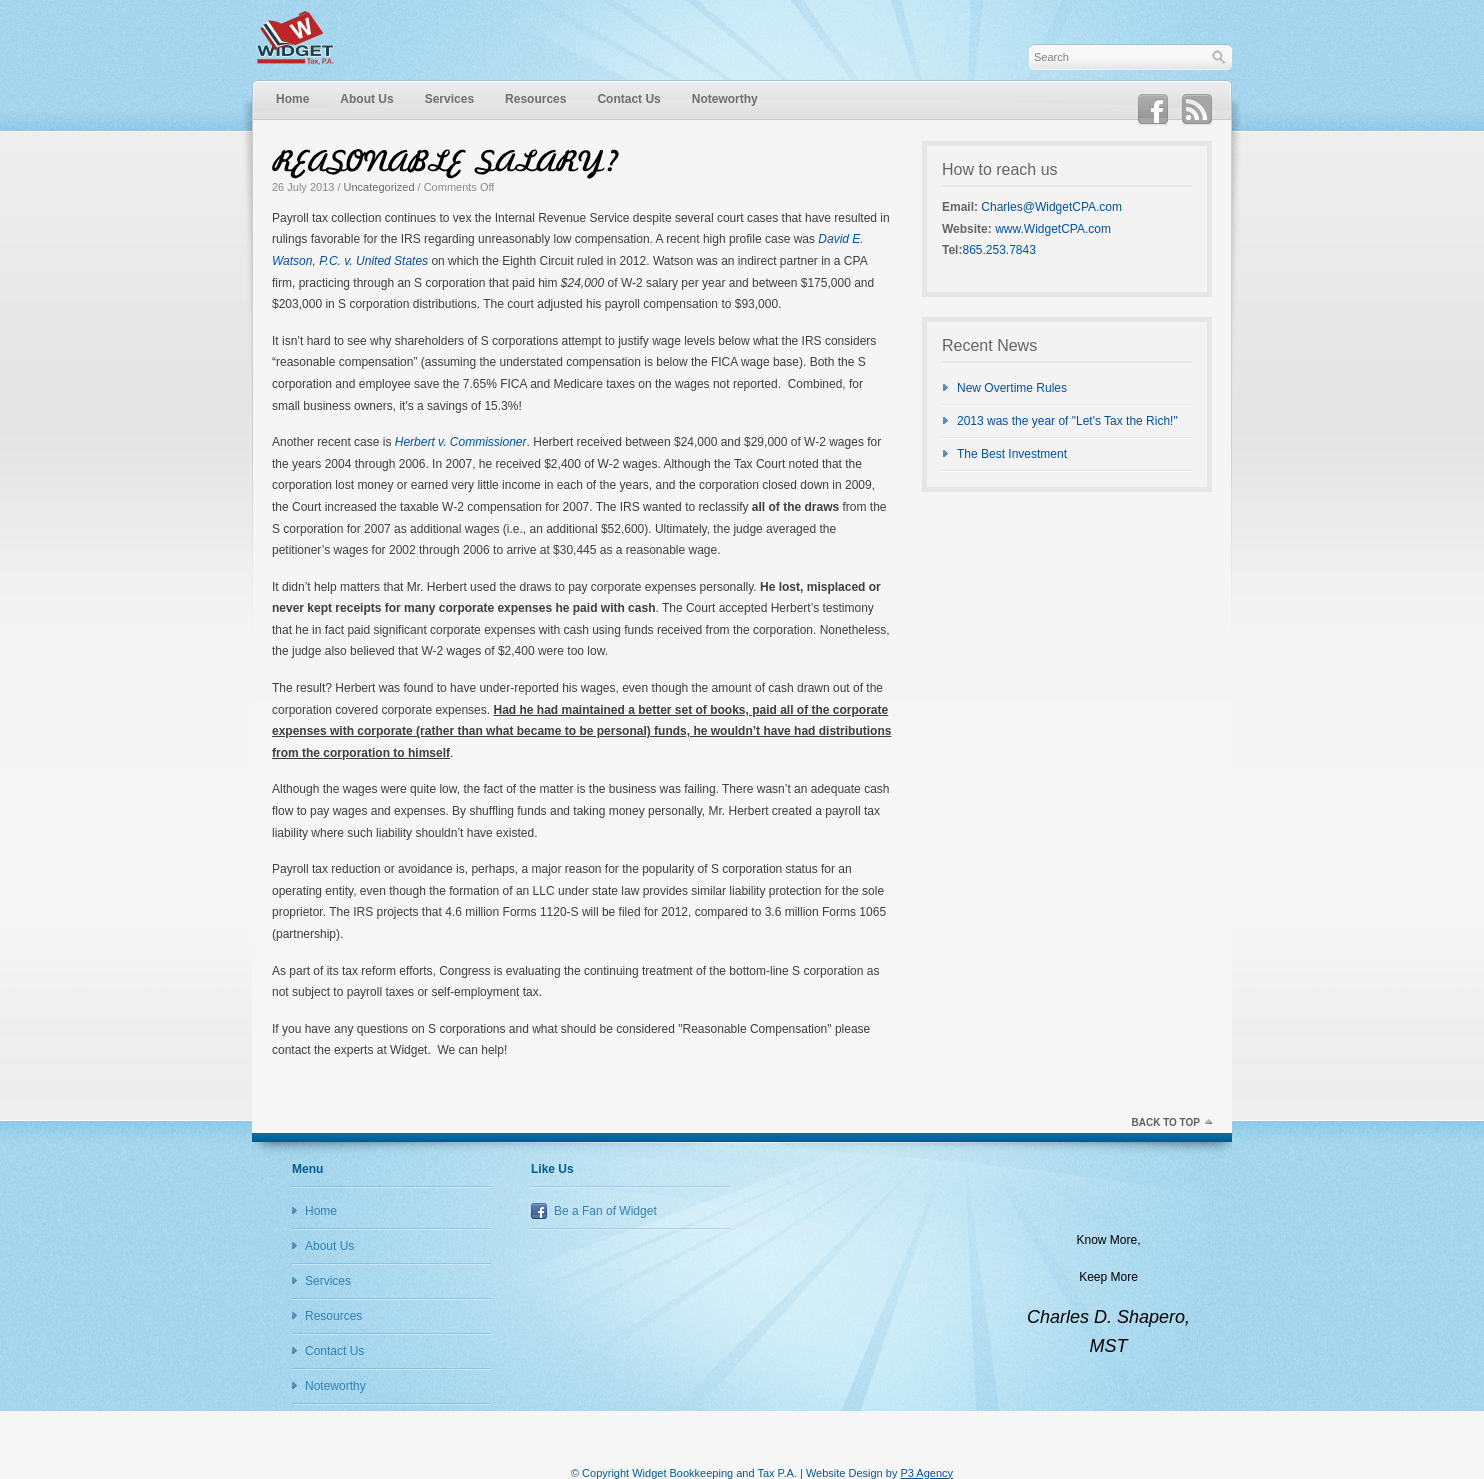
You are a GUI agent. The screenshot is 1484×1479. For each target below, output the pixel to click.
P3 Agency (926, 1473)
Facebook (1153, 110)
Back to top (1165, 1122)
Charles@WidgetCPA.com (1051, 207)
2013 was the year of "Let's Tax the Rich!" (1067, 421)
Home (292, 99)
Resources (535, 99)
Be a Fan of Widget (605, 1211)
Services (449, 99)
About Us (366, 99)
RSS (1197, 110)
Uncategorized (379, 187)
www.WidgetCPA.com (1053, 229)
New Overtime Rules (1012, 388)
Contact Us (628, 99)
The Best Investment (1012, 454)
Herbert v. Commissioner (461, 442)
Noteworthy (725, 99)
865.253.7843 (998, 250)
